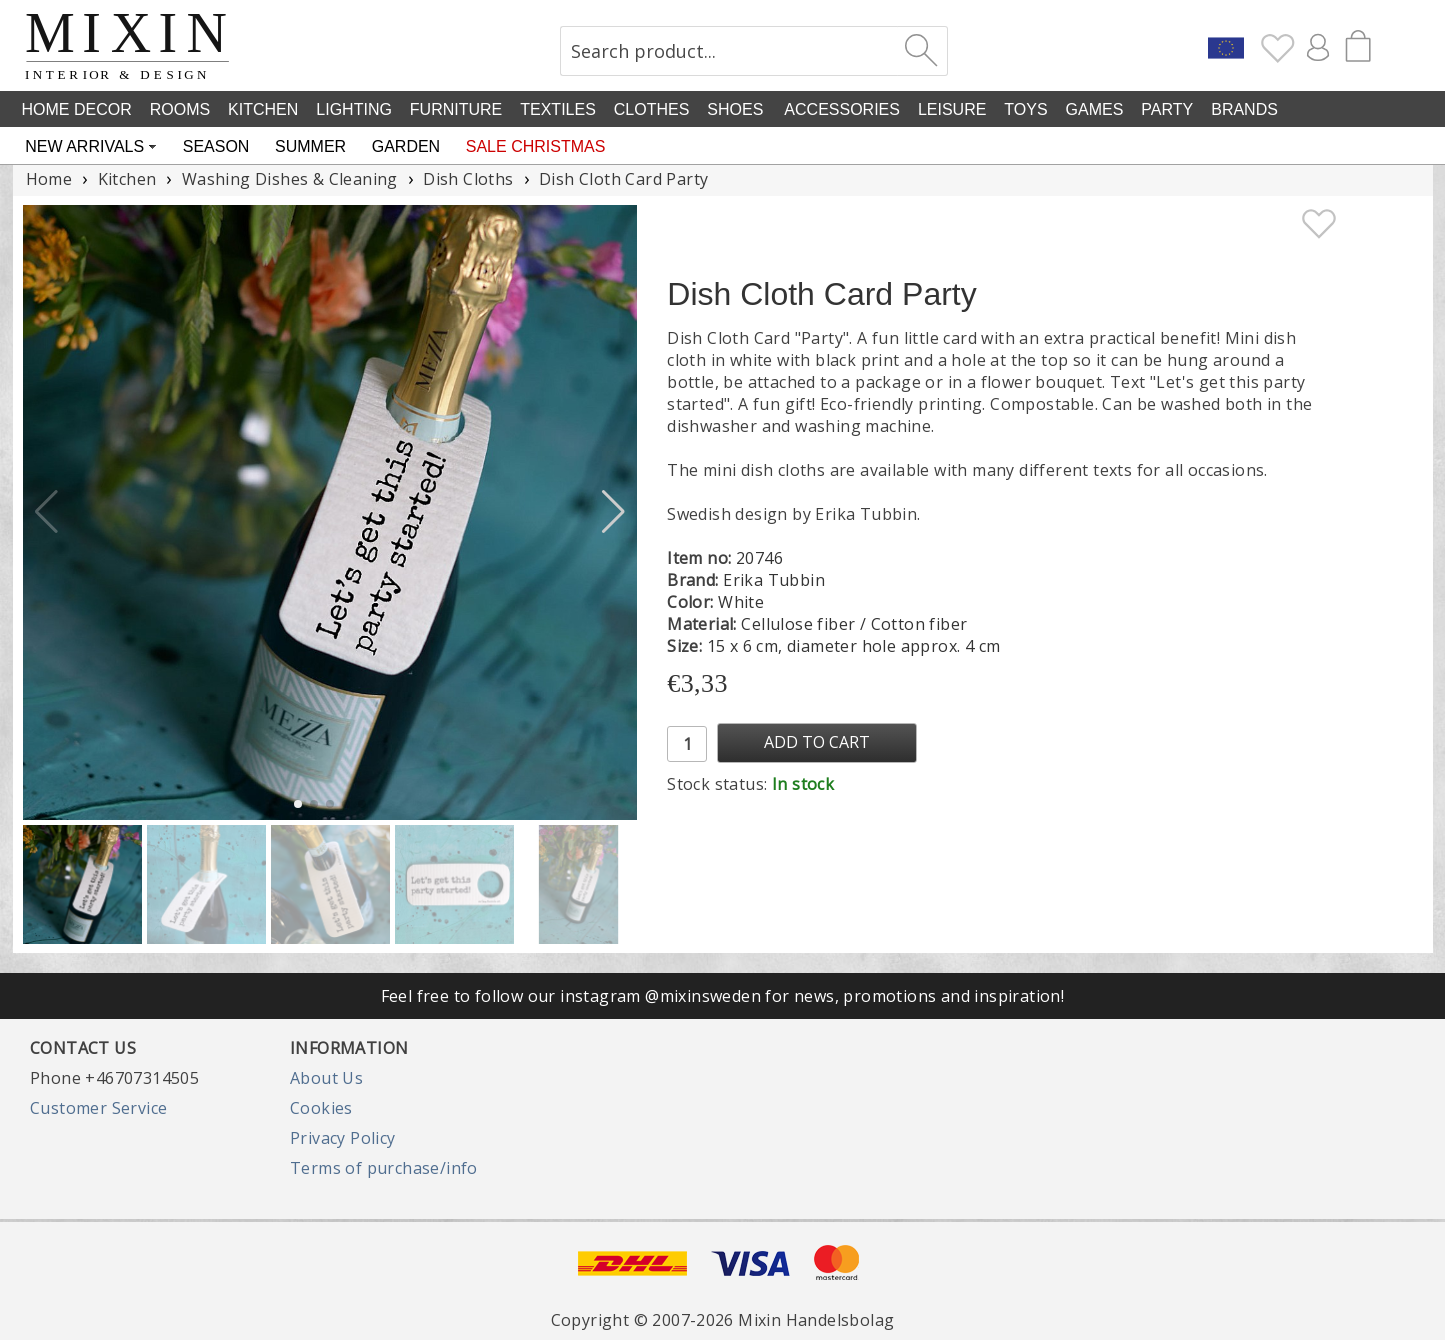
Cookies (321, 1108)
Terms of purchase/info (384, 1168)
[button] (613, 512)
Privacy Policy (343, 1138)
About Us (326, 1078)
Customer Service (98, 1108)
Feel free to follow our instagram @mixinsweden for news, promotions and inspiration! (723, 996)
